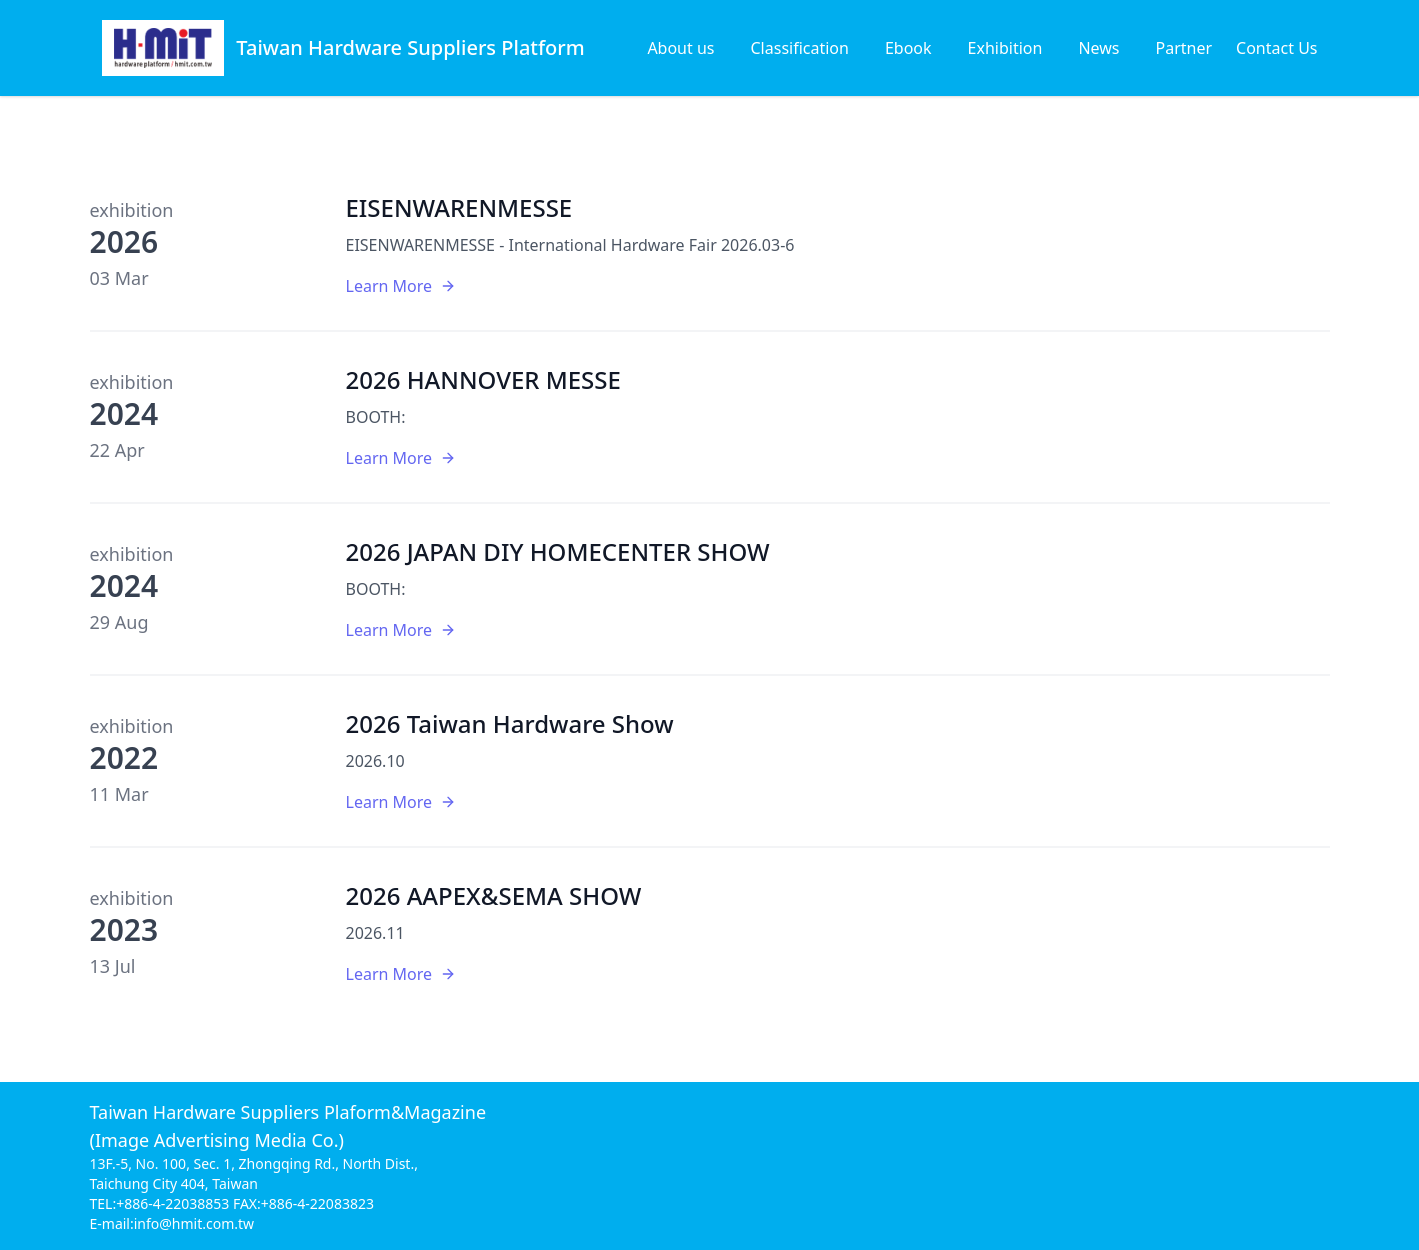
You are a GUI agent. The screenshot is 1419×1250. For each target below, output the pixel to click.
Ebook (908, 48)
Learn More (401, 286)
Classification (800, 48)
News (1098, 48)
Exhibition (1005, 48)
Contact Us (1276, 48)
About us (680, 48)
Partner (1184, 48)
